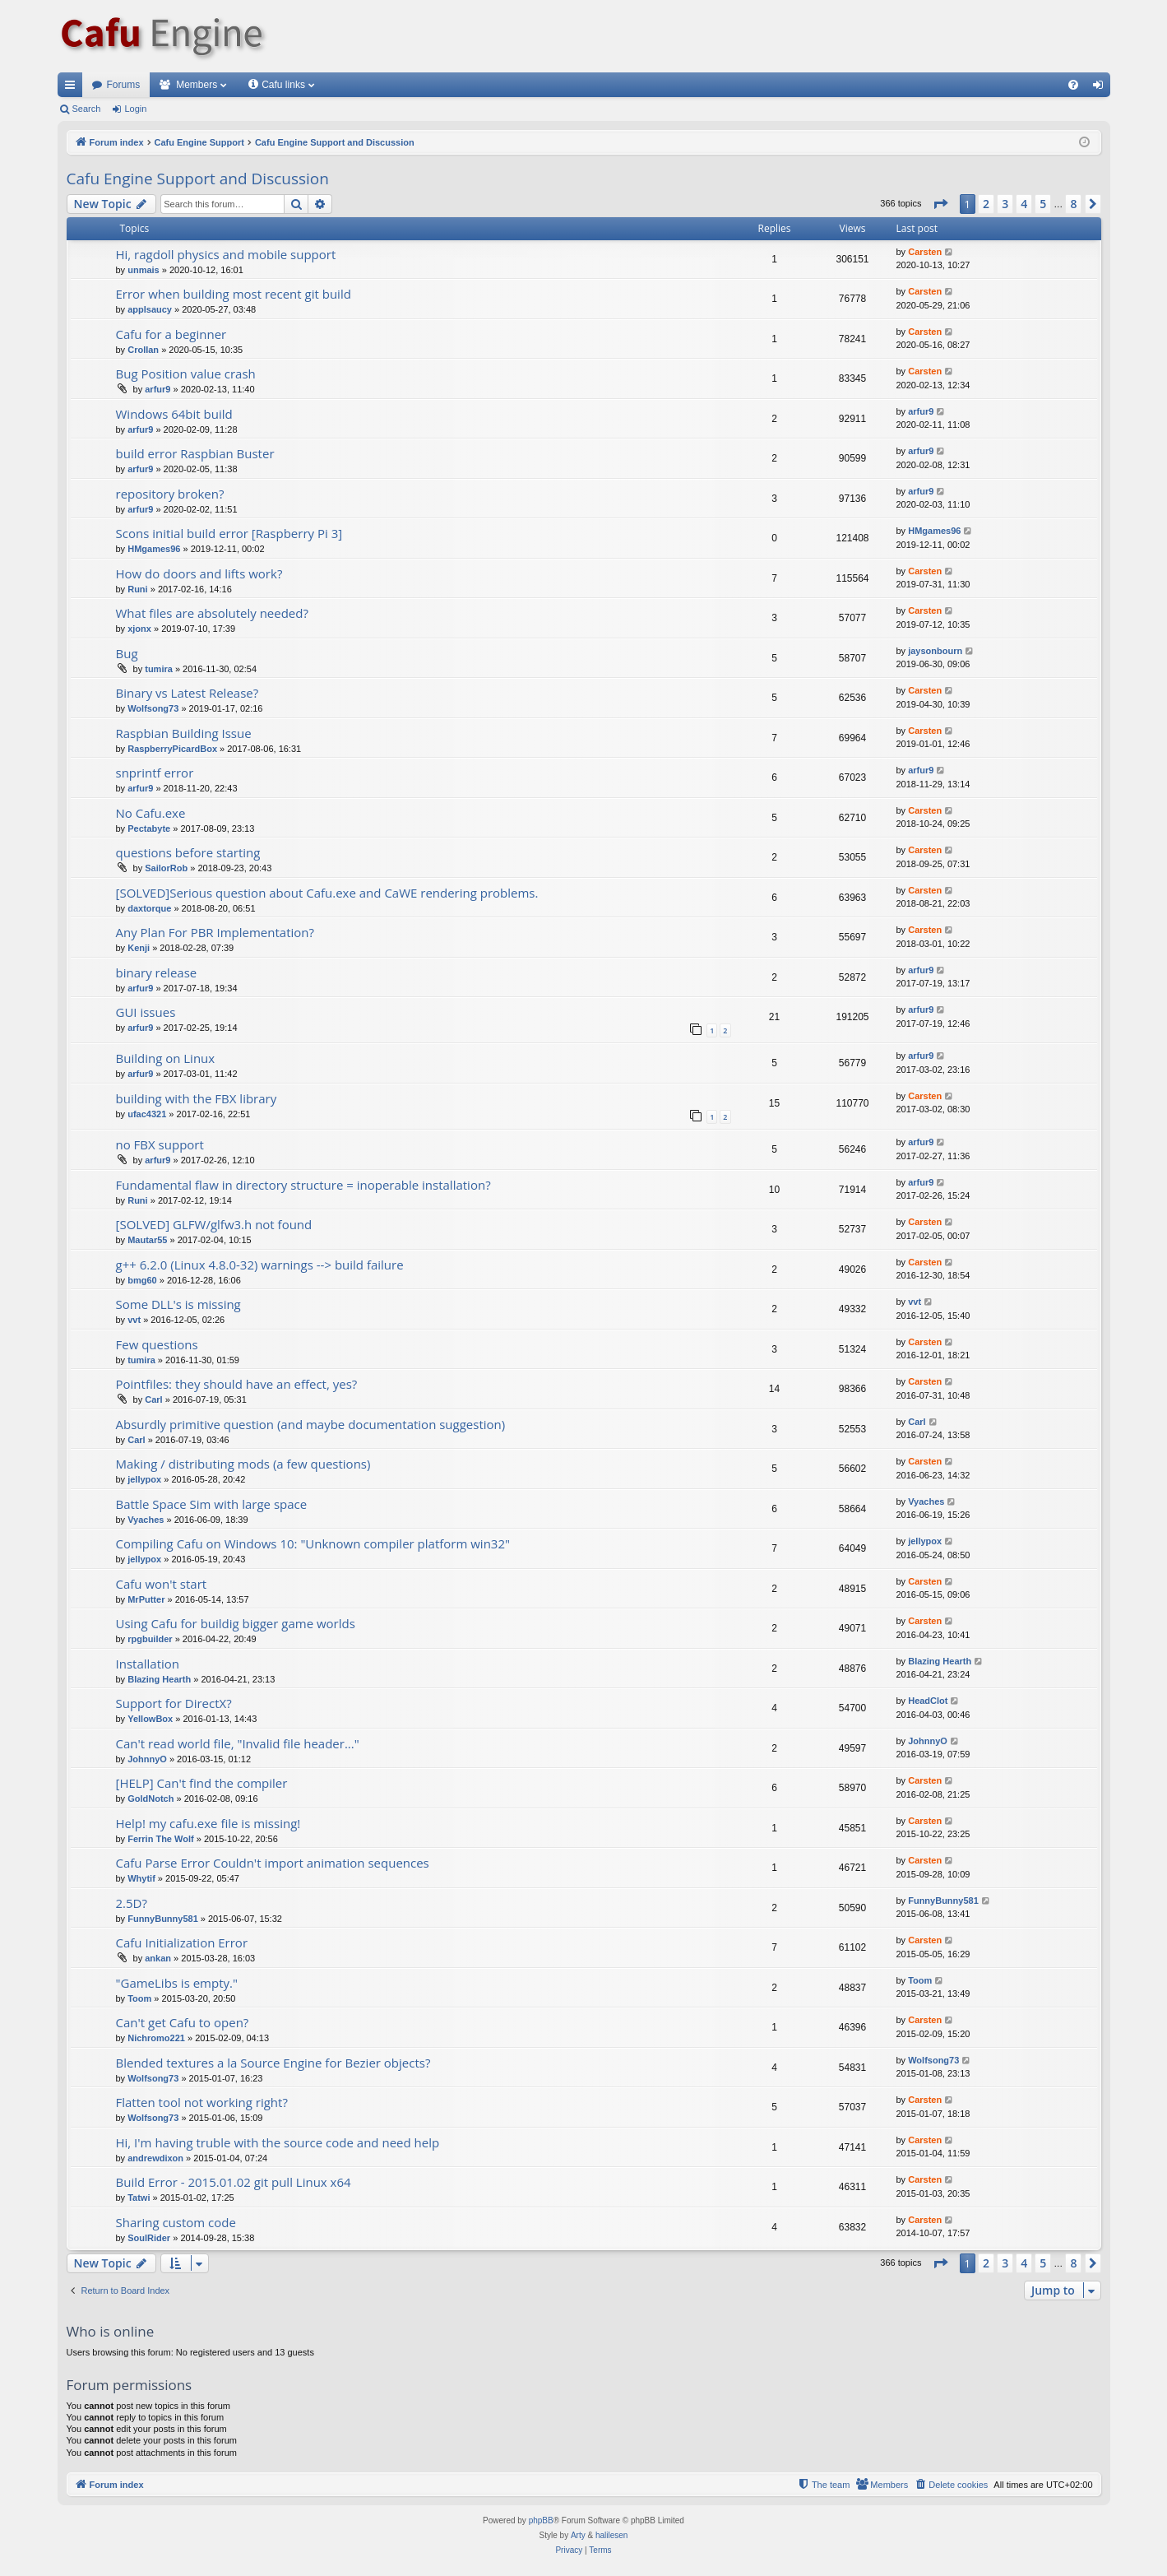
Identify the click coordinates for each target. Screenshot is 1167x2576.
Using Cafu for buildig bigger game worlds (235, 1623)
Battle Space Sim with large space (212, 1504)
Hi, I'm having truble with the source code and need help (278, 2142)
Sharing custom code (176, 2222)
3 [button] (1005, 203)
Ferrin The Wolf (160, 1839)
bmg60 (141, 1280)
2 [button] (986, 203)
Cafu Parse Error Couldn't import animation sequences (272, 1862)
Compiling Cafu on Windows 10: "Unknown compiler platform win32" (313, 1543)
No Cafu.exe (151, 813)
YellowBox (150, 1719)
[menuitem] (1073, 84)
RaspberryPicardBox (172, 749)
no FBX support (160, 1144)
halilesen (611, 2535)
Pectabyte (148, 828)
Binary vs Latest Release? (187, 693)
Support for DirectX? (174, 1703)
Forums (124, 85)
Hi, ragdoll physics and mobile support (226, 254)
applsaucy (149, 309)
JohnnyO (147, 1759)
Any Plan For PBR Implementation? (215, 932)
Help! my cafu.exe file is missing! (208, 1823)
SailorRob (166, 868)
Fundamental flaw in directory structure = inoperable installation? (303, 1185)
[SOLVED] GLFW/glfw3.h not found (214, 1224)
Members (196, 85)
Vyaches (145, 1520)
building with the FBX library (196, 1098)
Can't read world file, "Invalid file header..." (237, 1743)
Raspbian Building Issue (184, 733)
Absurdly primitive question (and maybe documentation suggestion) (311, 1424)
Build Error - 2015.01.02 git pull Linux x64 (233, 2182)
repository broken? (170, 493)
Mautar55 (147, 1240)
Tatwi (138, 2197)
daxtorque (149, 908)
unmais (143, 270)
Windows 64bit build (174, 414)
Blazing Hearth (159, 1679)
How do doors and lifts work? (199, 573)
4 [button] (1024, 203)
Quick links (73, 88)
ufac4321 (146, 1114)
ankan (158, 1958)
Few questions (157, 1344)
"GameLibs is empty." (177, 1983)
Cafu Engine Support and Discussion (198, 178)
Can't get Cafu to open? (182, 2022)
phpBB (541, 2520)
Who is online (111, 2331)
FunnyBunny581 (162, 1919)
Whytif (141, 1878)
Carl (153, 1399)
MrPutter (145, 1599)
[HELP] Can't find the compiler (202, 1783)
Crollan (143, 350)
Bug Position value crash (186, 373)
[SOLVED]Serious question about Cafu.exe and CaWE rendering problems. (327, 892)
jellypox (144, 1479)
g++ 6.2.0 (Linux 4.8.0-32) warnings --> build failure (260, 1264)
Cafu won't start (161, 1584)
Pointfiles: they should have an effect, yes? (237, 1384)
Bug (127, 653)
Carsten (925, 252)
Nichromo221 (156, 2038)
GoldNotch (150, 1798)
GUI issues (146, 1012)
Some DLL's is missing (178, 1304)
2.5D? (131, 1903)
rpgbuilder (149, 1639)
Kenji (138, 948)
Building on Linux (165, 1058)
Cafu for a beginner (171, 334)
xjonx (139, 629)
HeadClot (927, 1701)
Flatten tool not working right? (202, 2102)
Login (135, 109)
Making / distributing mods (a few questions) (243, 1463)
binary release (156, 972)
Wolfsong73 (152, 708)
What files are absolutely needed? (212, 613)
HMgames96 (153, 549)
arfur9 (157, 389)
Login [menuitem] (1100, 88)
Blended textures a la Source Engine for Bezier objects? (273, 2062)
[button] (940, 204)
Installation (147, 1663)
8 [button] (1073, 203)
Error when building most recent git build (233, 293)
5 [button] (1043, 203)
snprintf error (155, 772)
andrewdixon (155, 2158)
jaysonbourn (935, 651)
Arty (578, 2535)
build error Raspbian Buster (195, 453)
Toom (139, 1998)
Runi (137, 589)
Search (86, 109)
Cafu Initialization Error (182, 1942)
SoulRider (148, 2238)
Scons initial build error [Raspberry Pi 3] (229, 533)
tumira (159, 669)
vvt (134, 1320)
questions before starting (188, 852)
